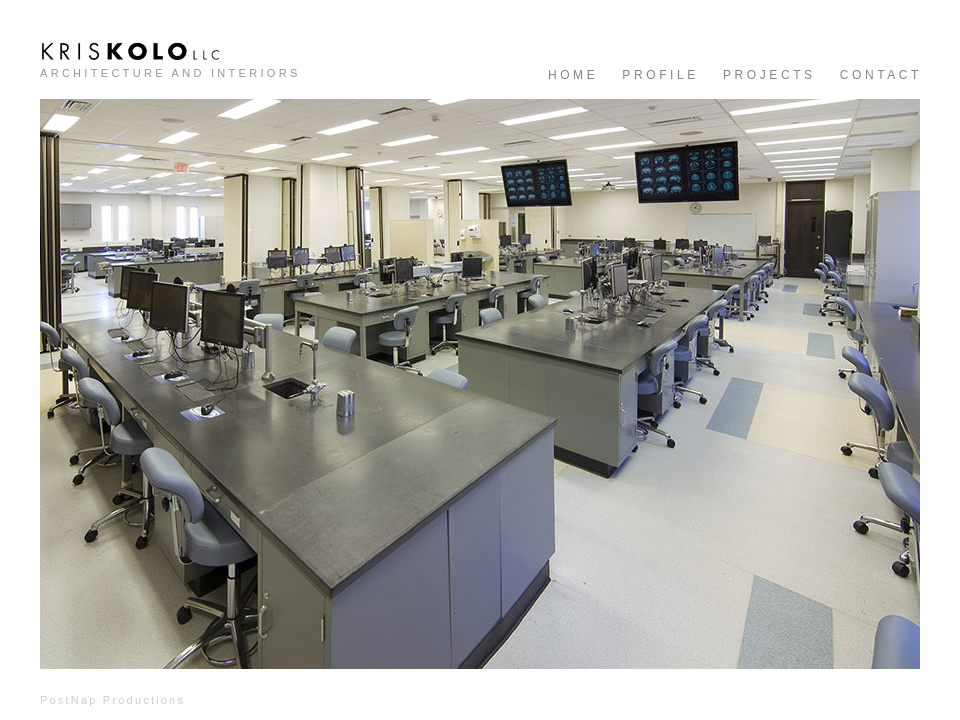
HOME (573, 75)
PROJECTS (769, 75)
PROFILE (660, 75)
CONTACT (881, 75)
